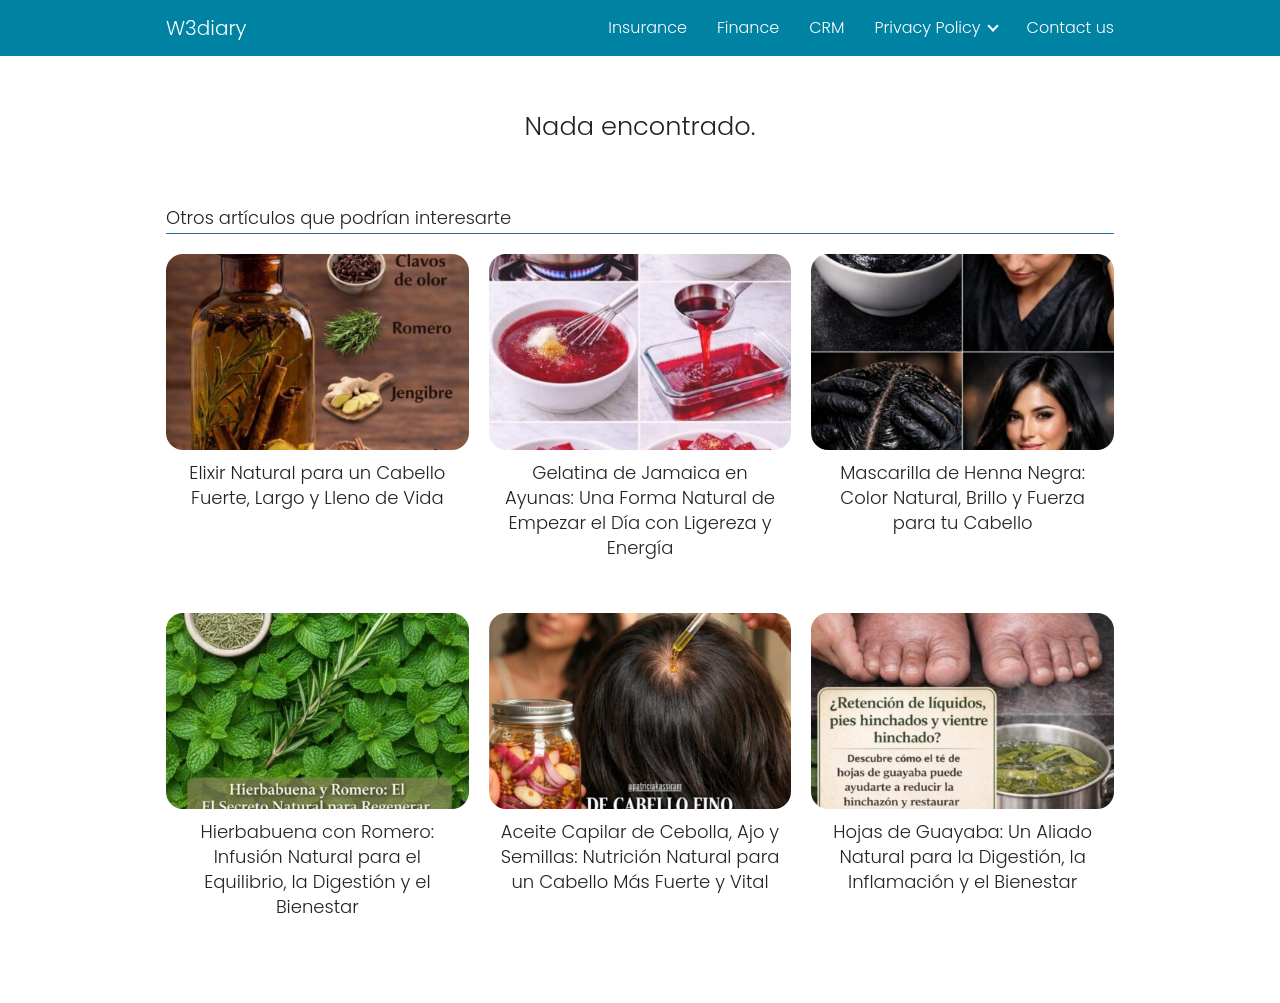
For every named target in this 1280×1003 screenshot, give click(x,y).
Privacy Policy (927, 27)
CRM (826, 27)
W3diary (206, 28)
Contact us (1070, 27)
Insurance (647, 27)
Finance (748, 27)
